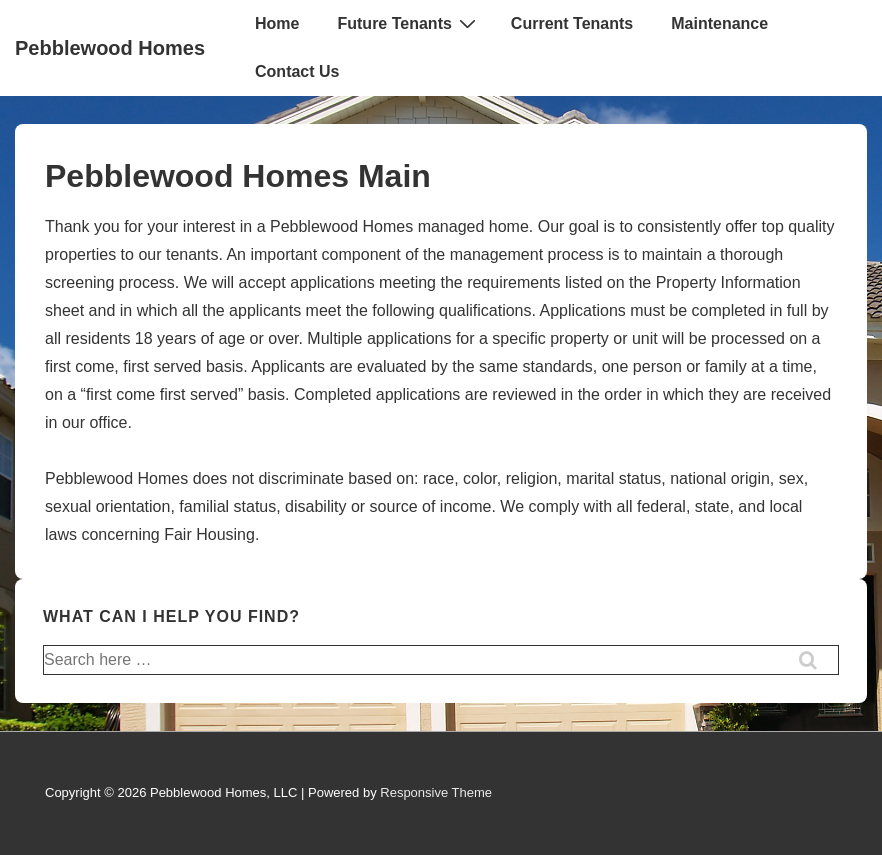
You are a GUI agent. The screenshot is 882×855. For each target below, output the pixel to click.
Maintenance (719, 23)
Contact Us (297, 71)
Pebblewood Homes (110, 48)
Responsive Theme (436, 792)
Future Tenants (408, 23)
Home (277, 23)
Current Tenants (572, 23)
